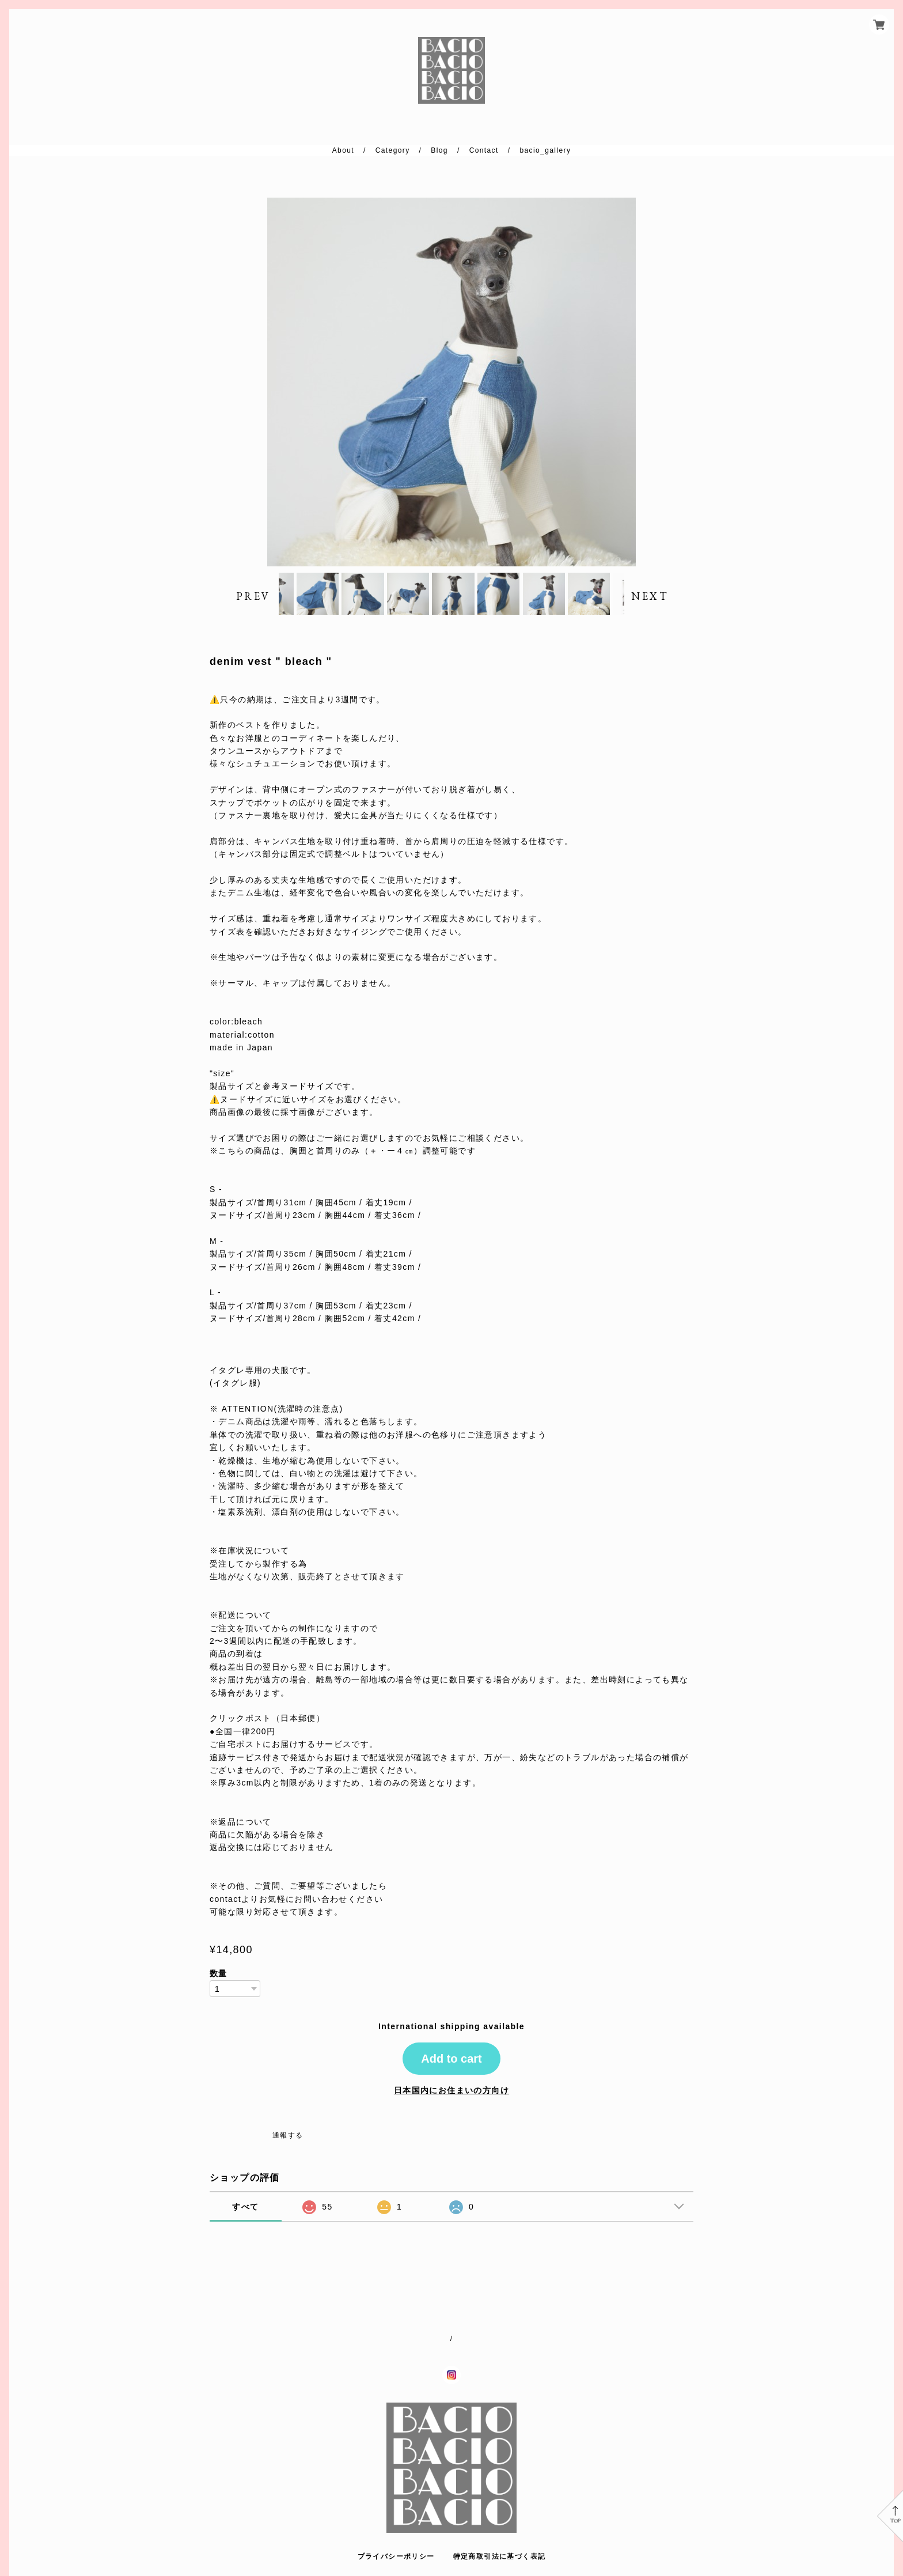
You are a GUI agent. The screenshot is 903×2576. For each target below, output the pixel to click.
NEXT (649, 608)
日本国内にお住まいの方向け (451, 2114)
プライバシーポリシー (396, 2556)
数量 (218, 1997)
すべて (245, 2230)
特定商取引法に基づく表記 (499, 2556)
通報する (287, 2158)
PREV (253, 608)
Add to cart (451, 2082)
